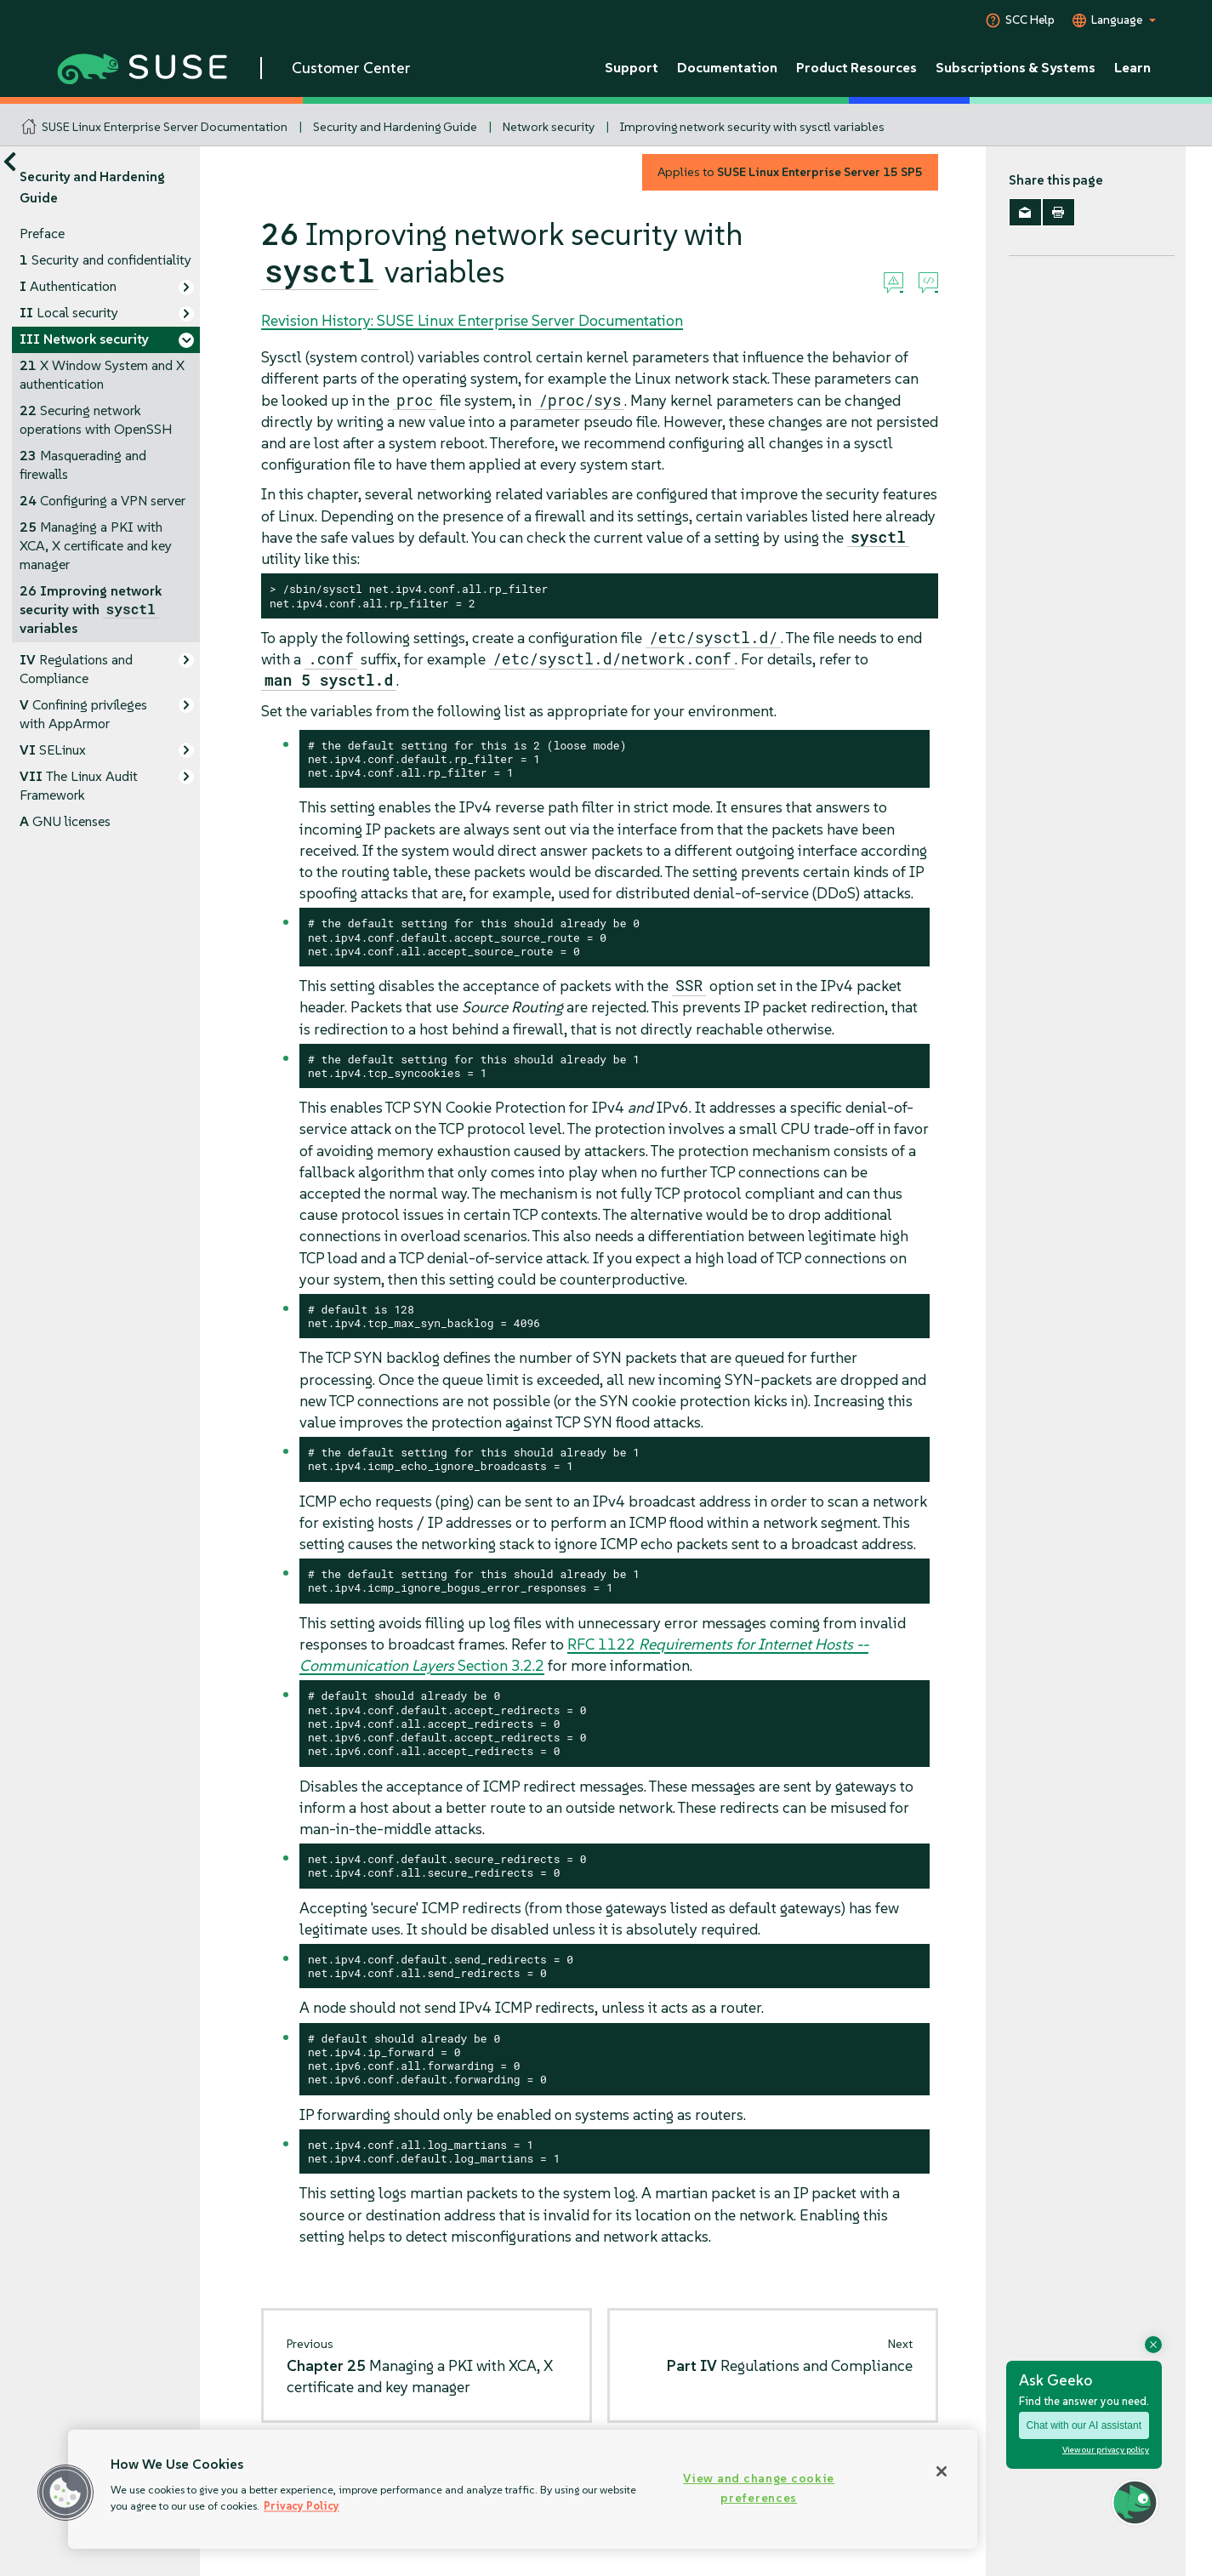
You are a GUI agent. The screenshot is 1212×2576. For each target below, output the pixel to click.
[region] (522, 2489)
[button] (65, 2492)
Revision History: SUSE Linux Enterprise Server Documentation (472, 320)
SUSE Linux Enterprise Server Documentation (164, 126)
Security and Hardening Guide (395, 126)
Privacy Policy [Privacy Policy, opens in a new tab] (301, 2506)
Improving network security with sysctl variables (752, 126)
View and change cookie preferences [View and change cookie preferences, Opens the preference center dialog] (758, 2488)
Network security (549, 126)
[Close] (941, 2471)
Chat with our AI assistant (1084, 2425)
